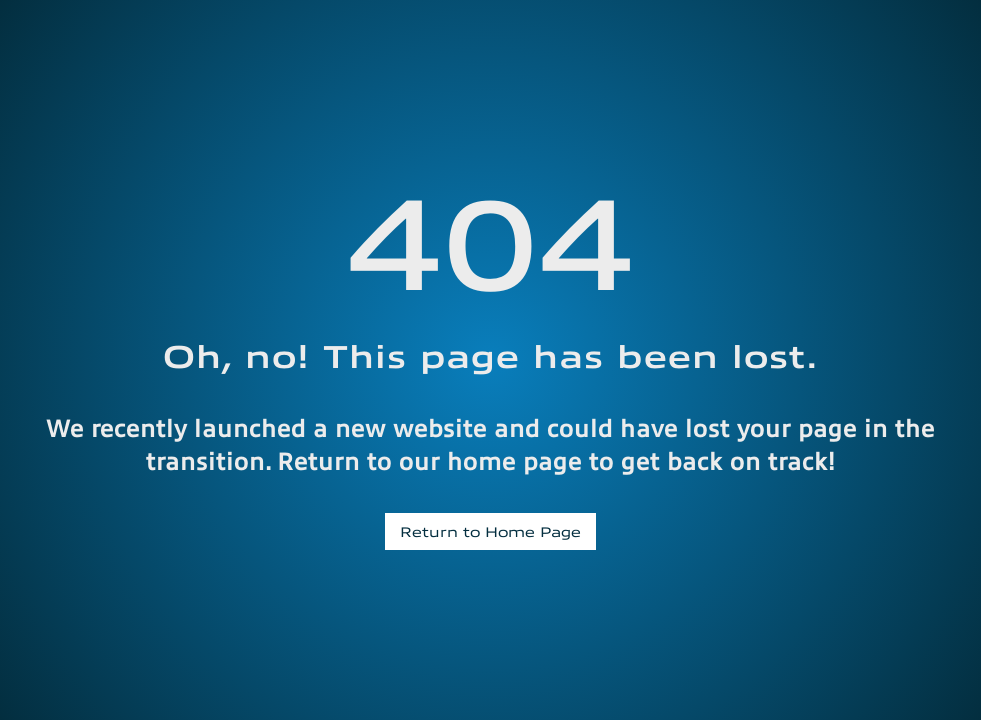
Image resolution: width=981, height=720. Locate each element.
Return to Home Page (490, 531)
